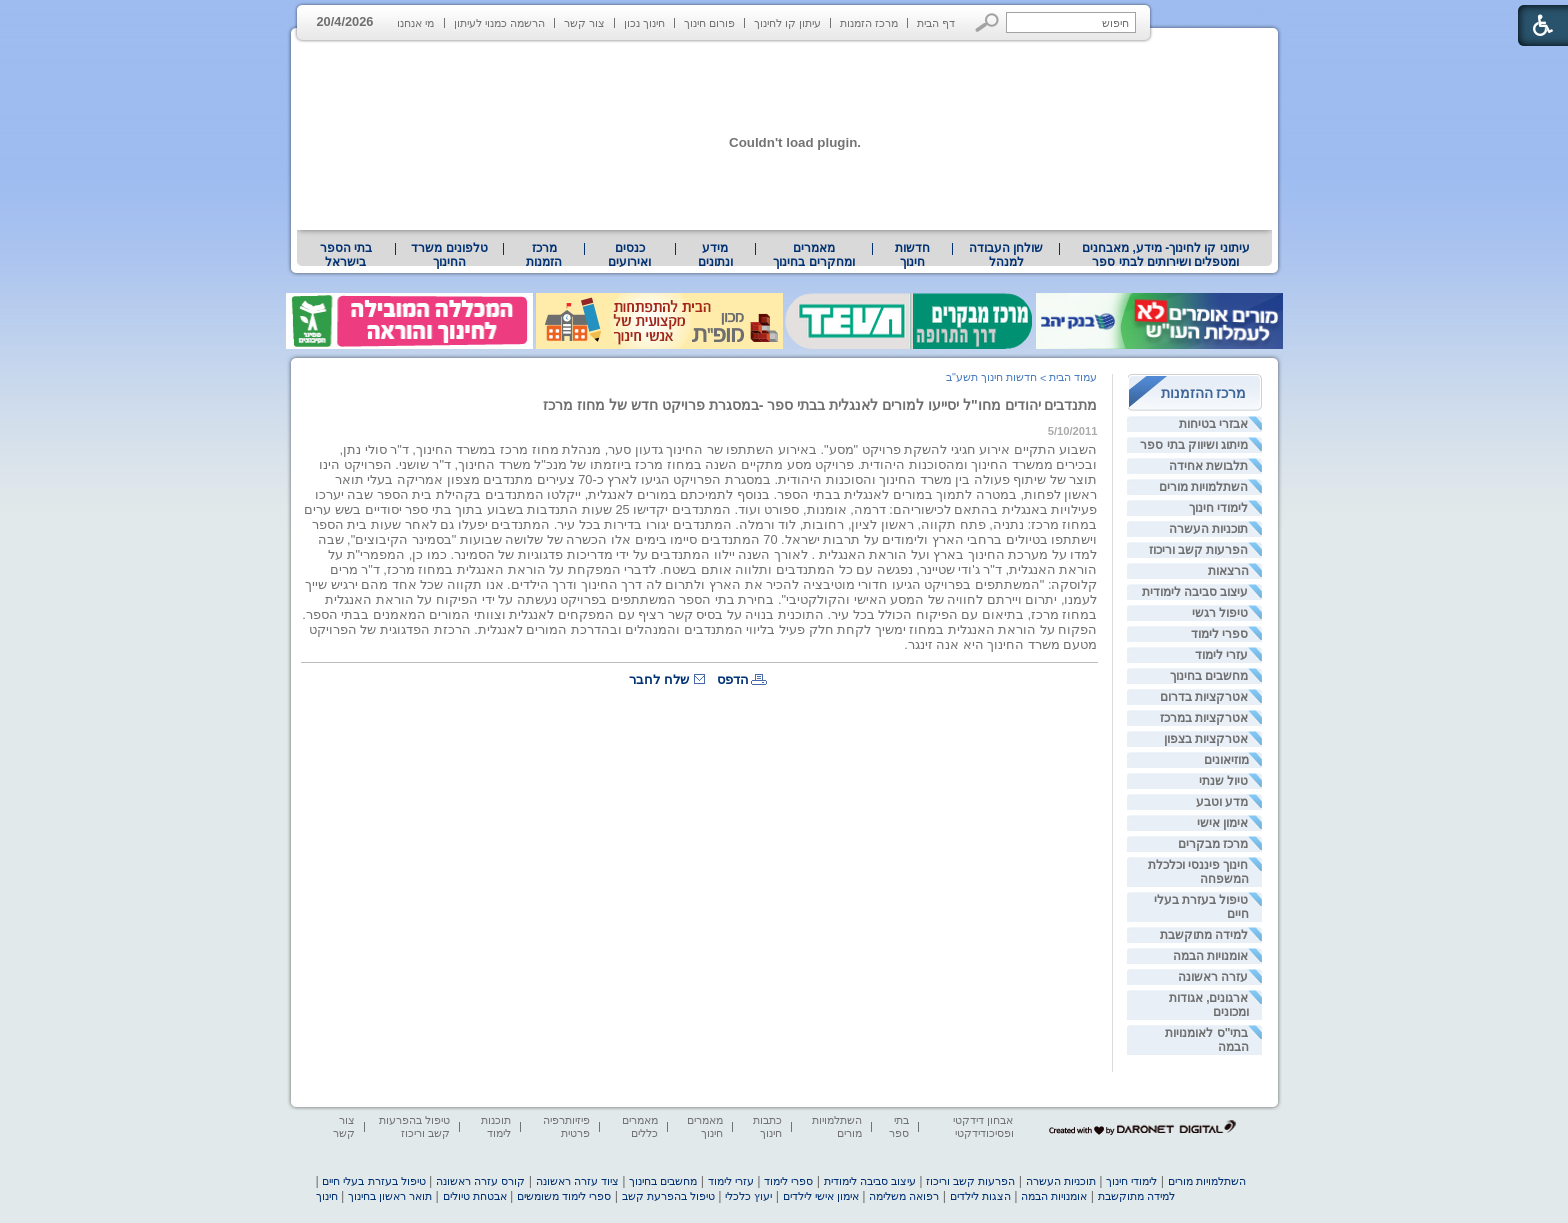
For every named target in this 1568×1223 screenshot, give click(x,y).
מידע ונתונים (715, 255)
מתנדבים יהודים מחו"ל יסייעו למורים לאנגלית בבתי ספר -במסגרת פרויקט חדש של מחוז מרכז (820, 405)
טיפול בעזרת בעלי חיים (373, 1181)
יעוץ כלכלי (748, 1196)
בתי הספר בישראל (346, 255)
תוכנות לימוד (496, 1126)
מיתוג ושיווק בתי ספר (1194, 445)
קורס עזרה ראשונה (480, 1181)
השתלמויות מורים (1203, 487)
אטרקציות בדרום (1204, 697)
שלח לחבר (659, 679)
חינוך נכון (644, 23)
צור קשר (584, 23)
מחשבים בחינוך (1209, 676)
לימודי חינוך (1218, 508)
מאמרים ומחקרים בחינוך (813, 255)
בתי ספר (899, 1126)
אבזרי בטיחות (1213, 424)
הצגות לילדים (980, 1196)
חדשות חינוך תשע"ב (991, 377)
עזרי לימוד (1221, 655)
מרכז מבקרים (1213, 844)
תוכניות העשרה (1208, 529)
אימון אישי (1222, 823)
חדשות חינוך (912, 255)
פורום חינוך (709, 23)
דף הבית (936, 23)
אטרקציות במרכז (1204, 718)
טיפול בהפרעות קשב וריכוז (414, 1126)
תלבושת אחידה (1208, 466)
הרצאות (1228, 571)
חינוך (327, 1196)
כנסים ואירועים (629, 255)
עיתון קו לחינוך (787, 23)
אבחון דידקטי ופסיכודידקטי (983, 1126)
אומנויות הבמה (1210, 956)
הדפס (733, 679)
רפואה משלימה (904, 1196)
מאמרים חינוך (705, 1126)
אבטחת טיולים (475, 1196)
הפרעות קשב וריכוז (1199, 550)
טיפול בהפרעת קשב (668, 1196)
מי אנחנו (415, 23)
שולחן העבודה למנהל (1006, 255)
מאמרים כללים (640, 1126)
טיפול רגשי (1220, 613)
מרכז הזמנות (869, 23)
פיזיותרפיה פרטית (566, 1126)
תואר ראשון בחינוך (390, 1196)
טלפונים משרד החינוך (449, 255)
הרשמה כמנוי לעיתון (499, 23)
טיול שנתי (1223, 781)
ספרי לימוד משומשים (564, 1196)
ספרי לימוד (1219, 634)
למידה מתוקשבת (1204, 935)
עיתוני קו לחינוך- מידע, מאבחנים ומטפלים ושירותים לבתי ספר (1166, 255)
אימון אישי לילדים (821, 1196)
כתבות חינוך (767, 1126)
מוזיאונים (1226, 760)
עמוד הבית (1073, 377)
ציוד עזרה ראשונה (577, 1181)
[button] (987, 22)
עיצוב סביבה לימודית (1195, 592)
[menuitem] (1165, 255)
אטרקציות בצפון (1206, 739)
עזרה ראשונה (1213, 977)
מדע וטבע (1222, 802)
